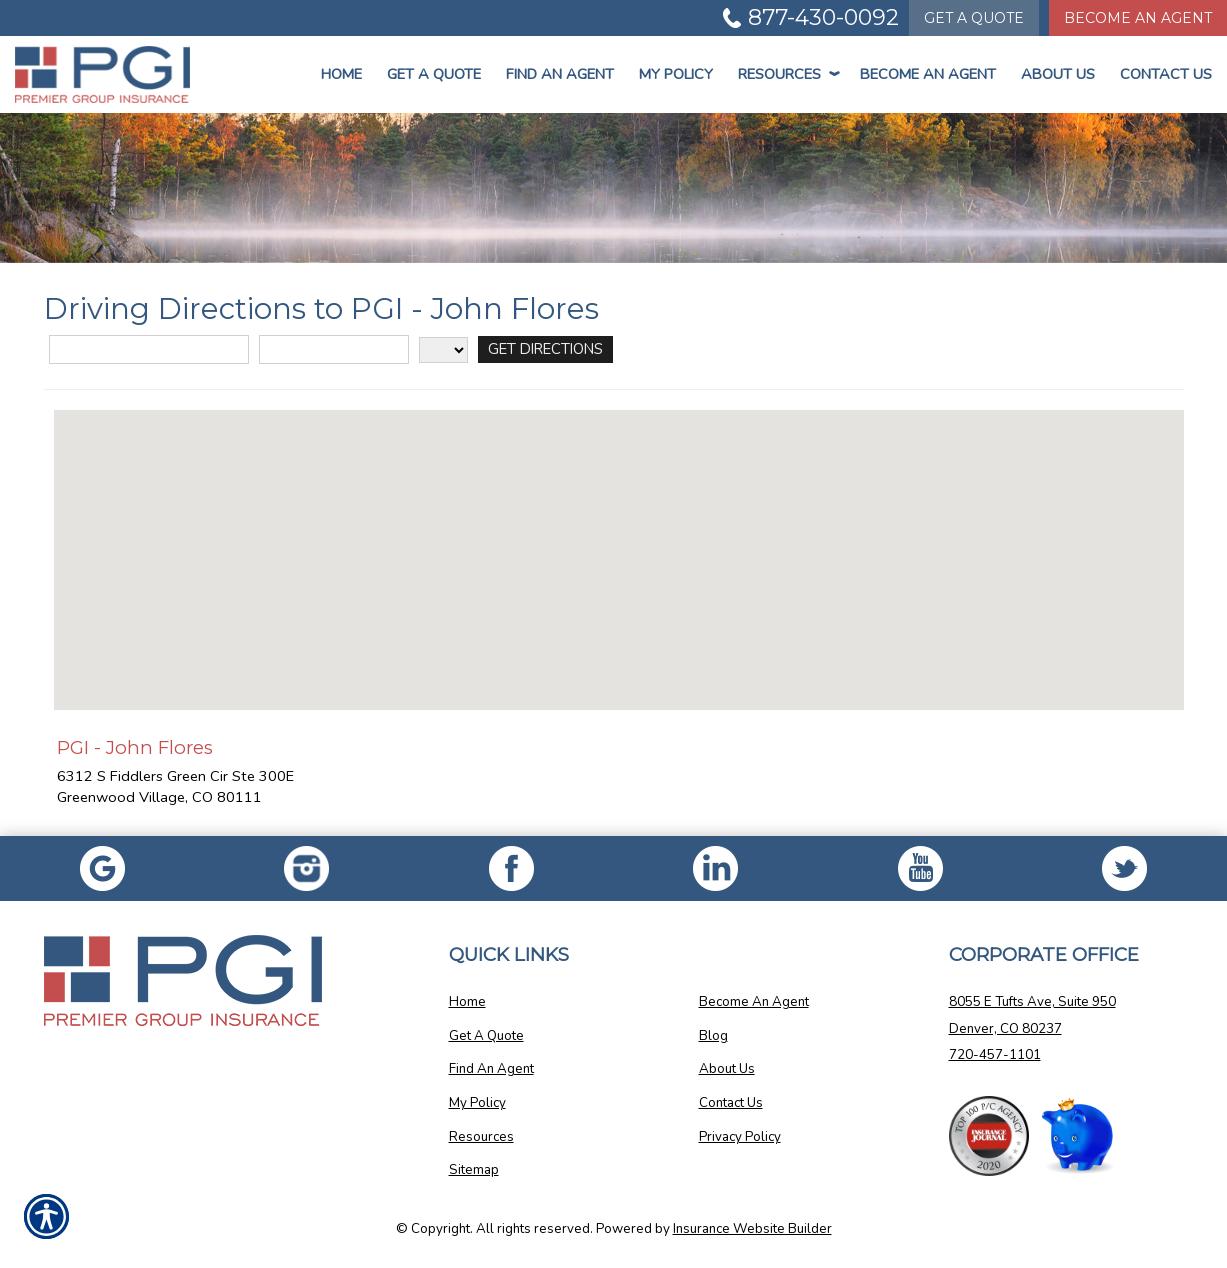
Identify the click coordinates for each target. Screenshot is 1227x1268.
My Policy (676, 74)
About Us (1058, 74)
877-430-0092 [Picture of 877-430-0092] (823, 17)
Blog (713, 1036)
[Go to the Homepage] (102, 74)
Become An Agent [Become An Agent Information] (1138, 18)
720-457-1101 (995, 1055)
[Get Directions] (544, 349)
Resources (786, 74)
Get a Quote (434, 74)
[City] (334, 349)
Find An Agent (560, 74)
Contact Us (1166, 74)
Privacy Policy (740, 1137)
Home (341, 74)
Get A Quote (486, 1036)
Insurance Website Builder (752, 1229)
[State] (443, 350)
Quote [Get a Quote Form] (974, 18)
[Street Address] (149, 349)
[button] (619, 541)
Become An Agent (928, 74)
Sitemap (474, 1170)
